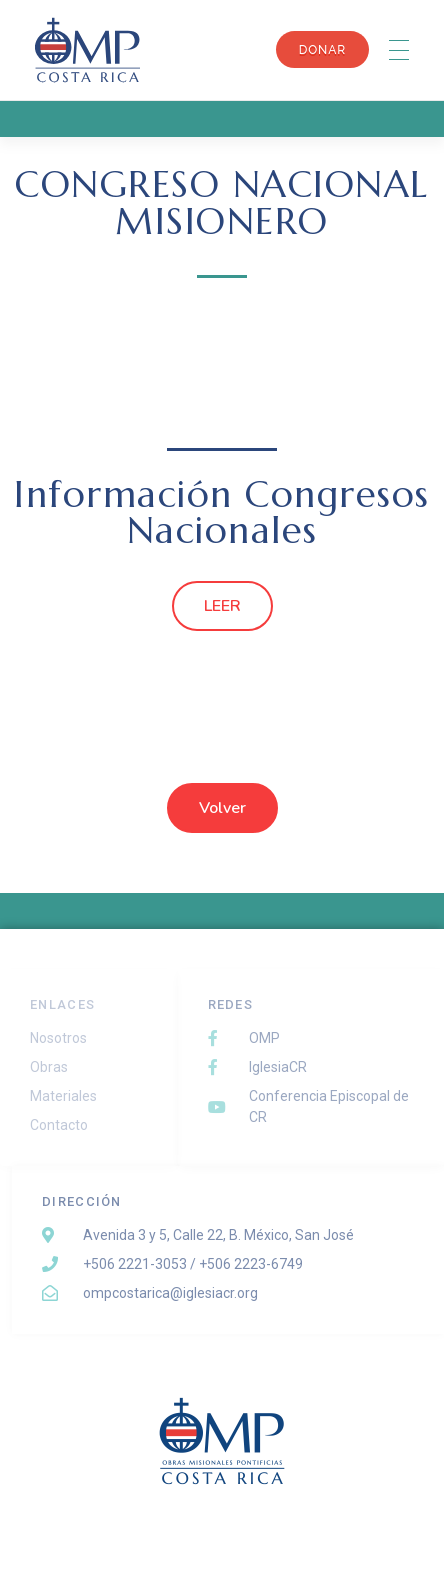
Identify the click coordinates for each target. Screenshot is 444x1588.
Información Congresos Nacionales (222, 512)
